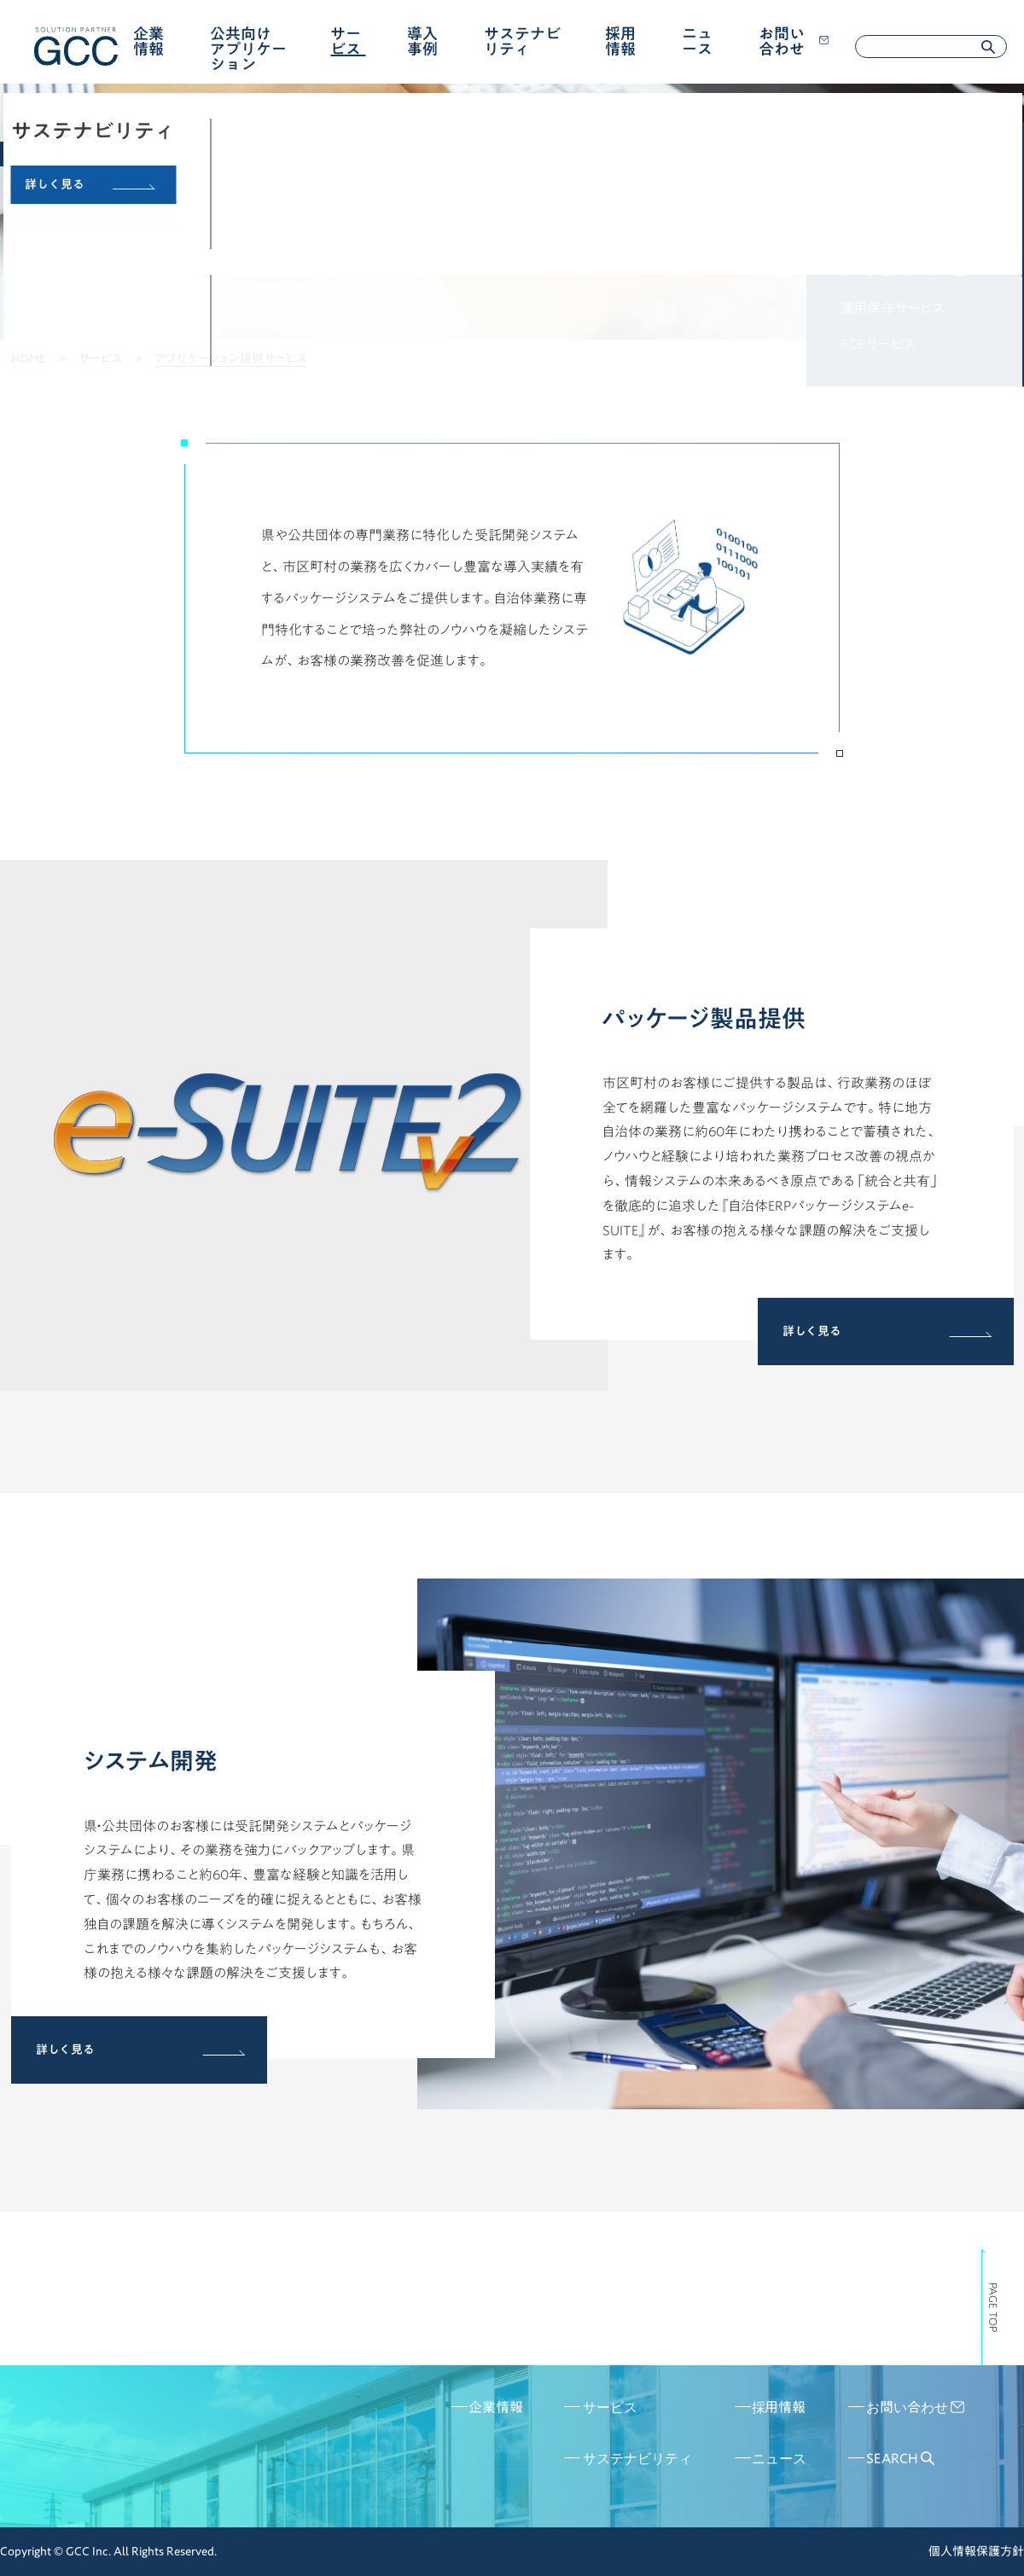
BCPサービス (878, 344)
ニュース (697, 41)
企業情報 (148, 41)
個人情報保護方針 (976, 2551)
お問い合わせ (794, 41)
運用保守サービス (893, 308)
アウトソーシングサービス (913, 234)
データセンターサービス (909, 271)
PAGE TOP (992, 2307)
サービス (345, 41)
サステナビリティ (522, 41)
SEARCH (900, 2458)
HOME (28, 358)
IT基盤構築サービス (899, 199)
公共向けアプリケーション (248, 49)
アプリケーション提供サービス (927, 162)
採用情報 (620, 41)
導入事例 (422, 41)
